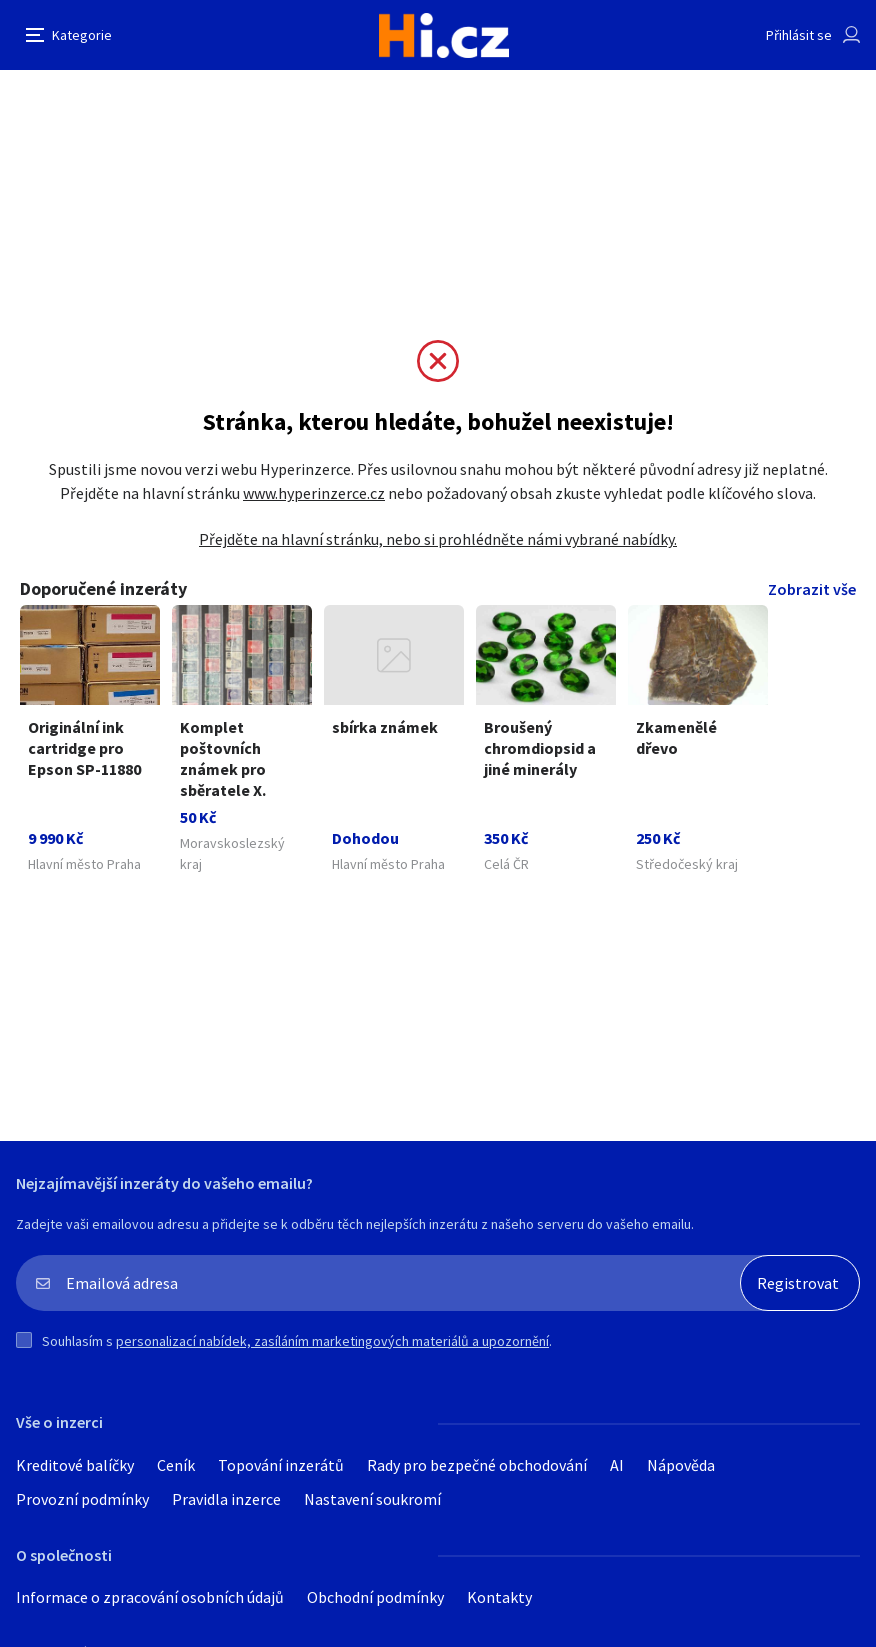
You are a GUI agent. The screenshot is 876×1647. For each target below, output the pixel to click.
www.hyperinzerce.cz (314, 493)
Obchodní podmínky (375, 1597)
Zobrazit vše (812, 589)
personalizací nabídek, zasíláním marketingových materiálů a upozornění (332, 1341)
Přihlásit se (799, 35)
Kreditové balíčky (75, 1465)
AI (617, 1465)
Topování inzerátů (281, 1465)
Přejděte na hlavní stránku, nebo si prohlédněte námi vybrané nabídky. (438, 539)
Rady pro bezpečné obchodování (477, 1465)
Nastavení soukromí (372, 1499)
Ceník (176, 1465)
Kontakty (499, 1597)
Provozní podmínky (82, 1499)
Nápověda (681, 1465)
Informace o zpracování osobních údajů (150, 1597)
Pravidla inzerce (226, 1499)
